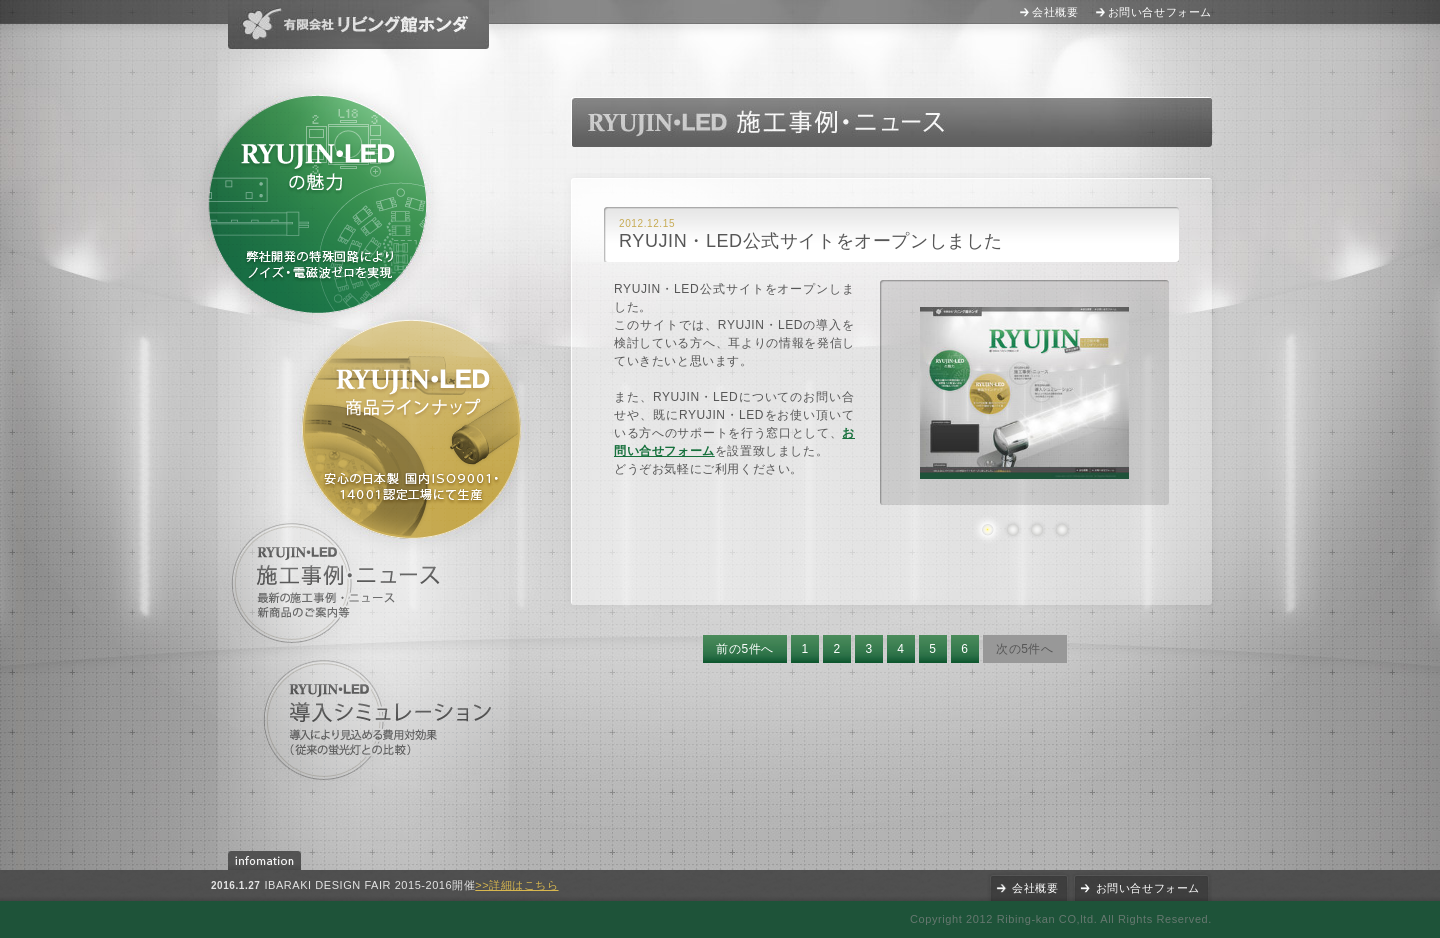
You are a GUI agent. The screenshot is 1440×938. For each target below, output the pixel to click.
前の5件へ (745, 649)
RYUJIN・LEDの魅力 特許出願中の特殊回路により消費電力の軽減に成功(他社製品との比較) (317, 204)
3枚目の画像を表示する (1036, 529)
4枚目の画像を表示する (1061, 529)
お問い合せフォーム (1160, 12)
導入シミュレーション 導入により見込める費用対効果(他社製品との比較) (379, 720)
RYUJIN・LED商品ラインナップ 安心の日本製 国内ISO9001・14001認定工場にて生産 (411, 429)
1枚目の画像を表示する (987, 529)
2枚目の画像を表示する (1012, 529)
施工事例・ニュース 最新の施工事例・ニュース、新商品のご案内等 (340, 583)
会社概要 (1055, 12)
